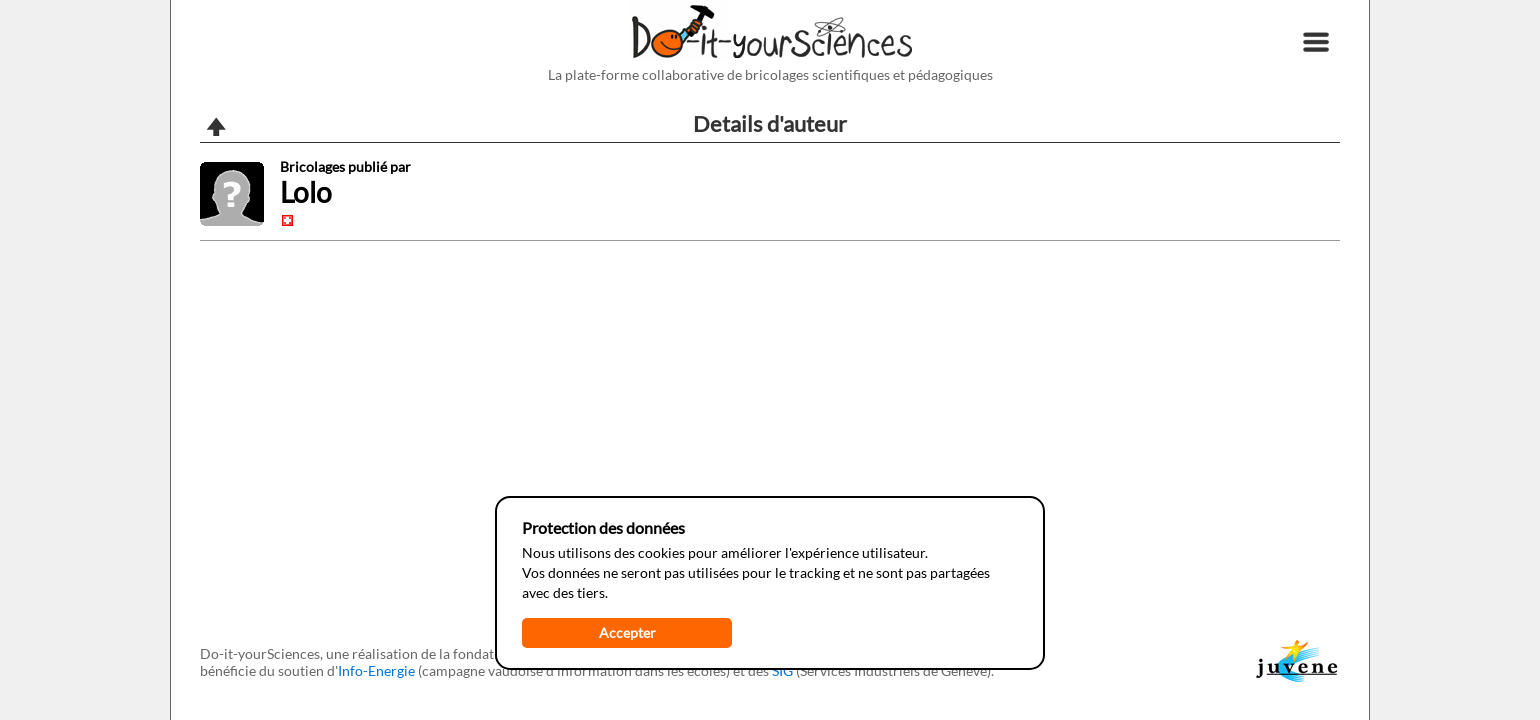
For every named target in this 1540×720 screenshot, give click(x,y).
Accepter (627, 632)
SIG (782, 670)
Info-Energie (376, 670)
